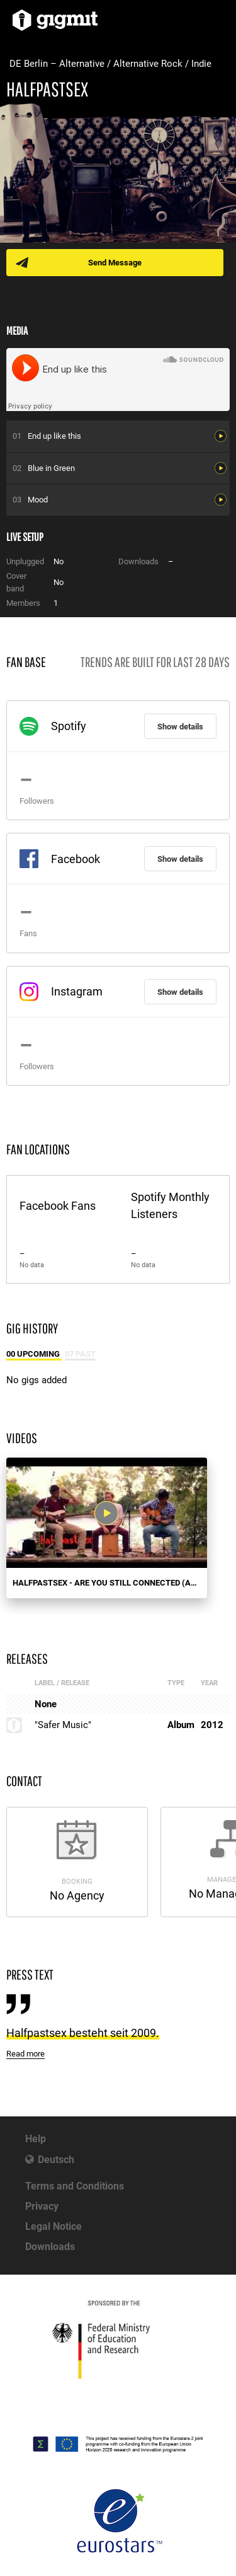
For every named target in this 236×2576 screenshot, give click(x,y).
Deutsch (56, 2160)
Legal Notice (53, 2226)
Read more (25, 2053)
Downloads (50, 2247)
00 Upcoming (34, 1354)
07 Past (80, 1354)
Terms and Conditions (74, 2186)
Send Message (115, 262)
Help (35, 2139)
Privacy (42, 2206)
